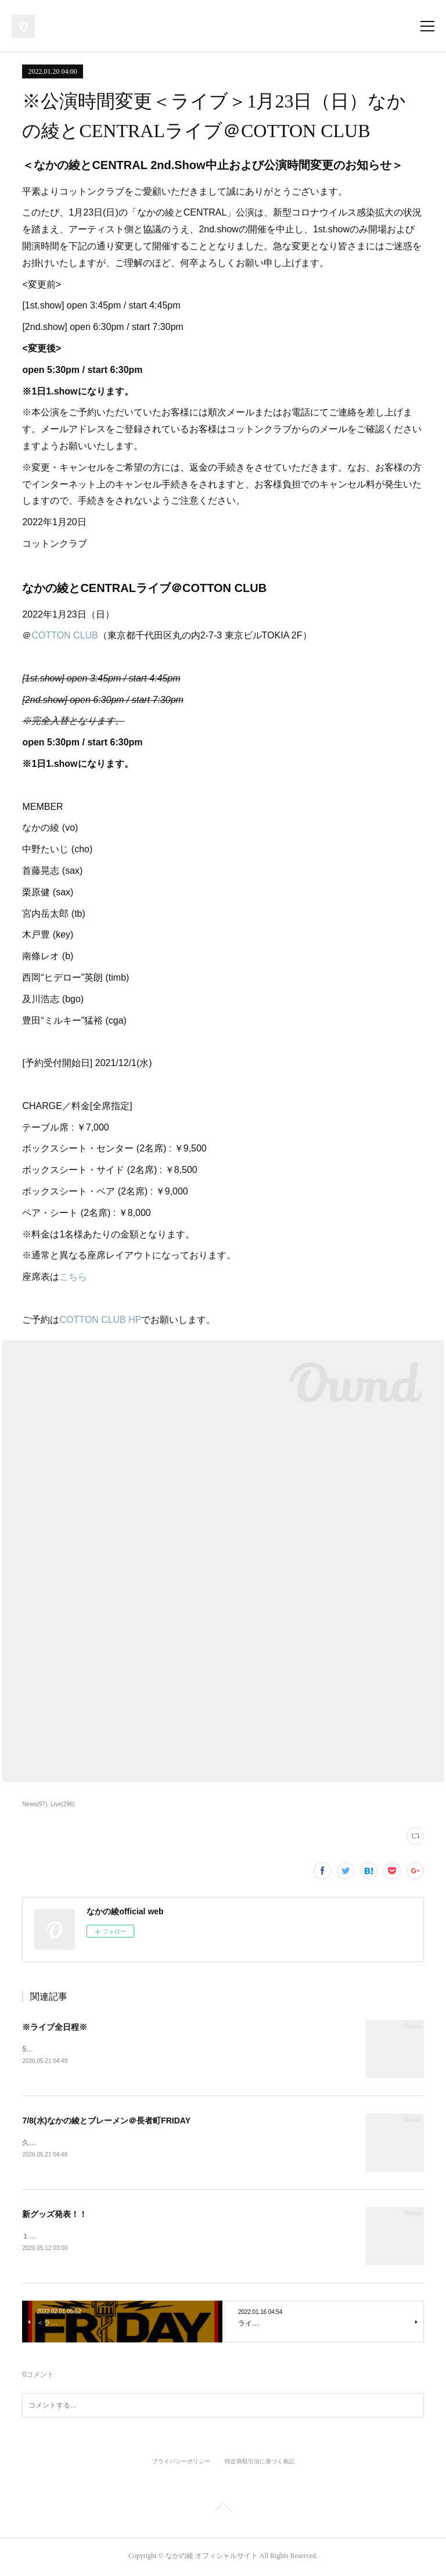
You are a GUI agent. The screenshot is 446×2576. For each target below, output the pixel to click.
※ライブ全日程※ (54, 2027)
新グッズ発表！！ (54, 2215)
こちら (73, 1277)
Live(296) (63, 1804)
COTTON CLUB (64, 635)
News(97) (34, 1804)
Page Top (223, 2511)
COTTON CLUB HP (100, 1320)
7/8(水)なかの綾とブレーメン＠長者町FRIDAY (106, 2121)
